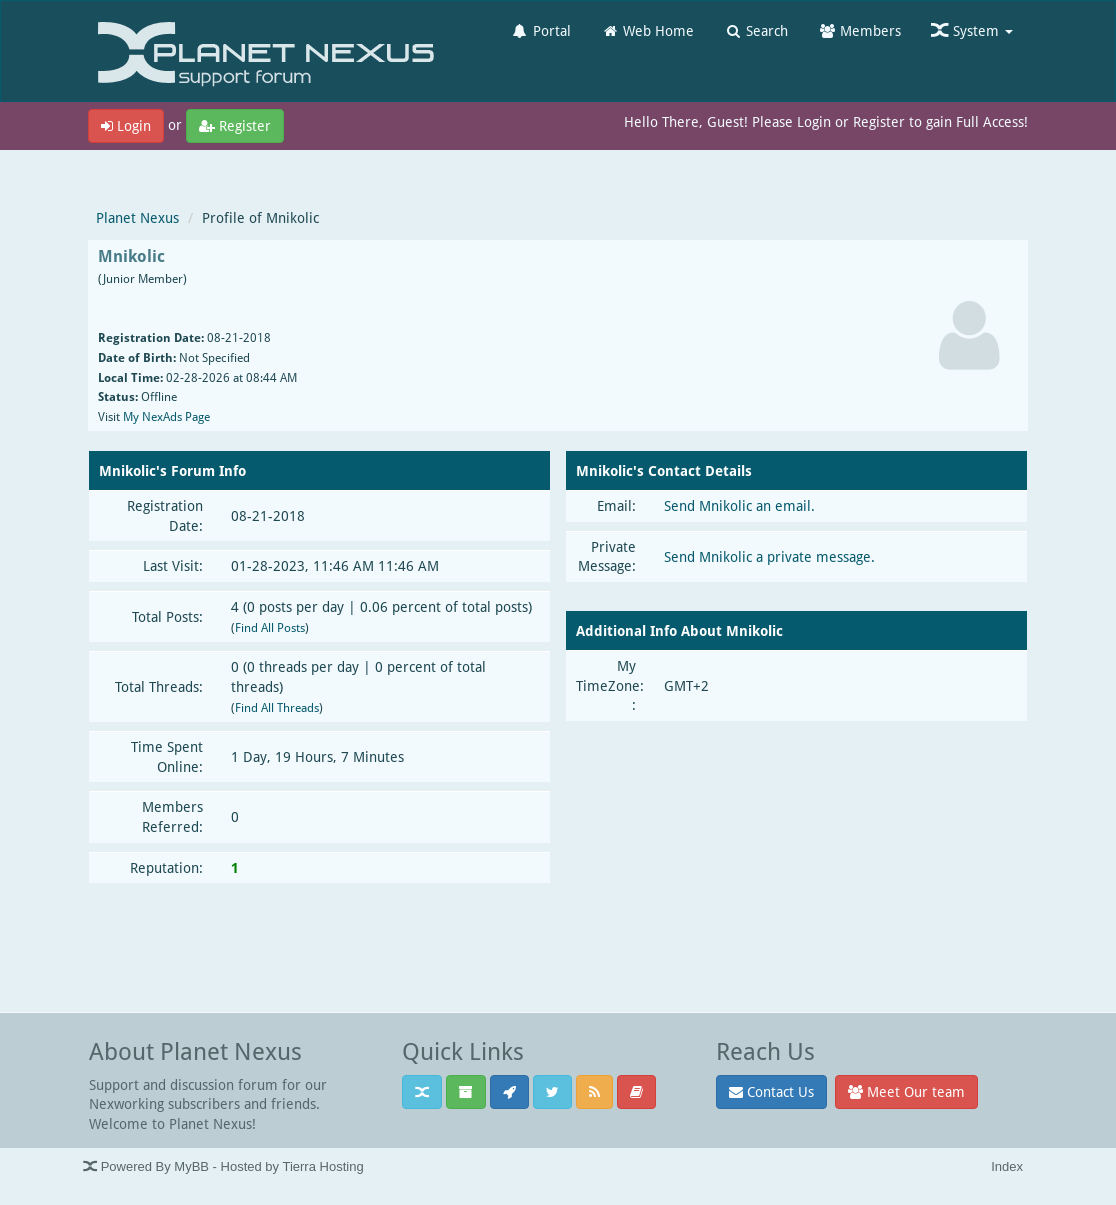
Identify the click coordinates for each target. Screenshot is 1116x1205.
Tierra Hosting (322, 1166)
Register (235, 125)
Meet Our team (906, 1091)
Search (756, 30)
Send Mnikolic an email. (739, 505)
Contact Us (771, 1091)
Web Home (647, 30)
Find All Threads (277, 707)
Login (126, 125)
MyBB (191, 1166)
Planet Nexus (137, 217)
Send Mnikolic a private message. (769, 556)
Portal (541, 30)
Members (859, 30)
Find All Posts (270, 627)
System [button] (972, 30)
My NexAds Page (166, 416)
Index (1007, 1166)
